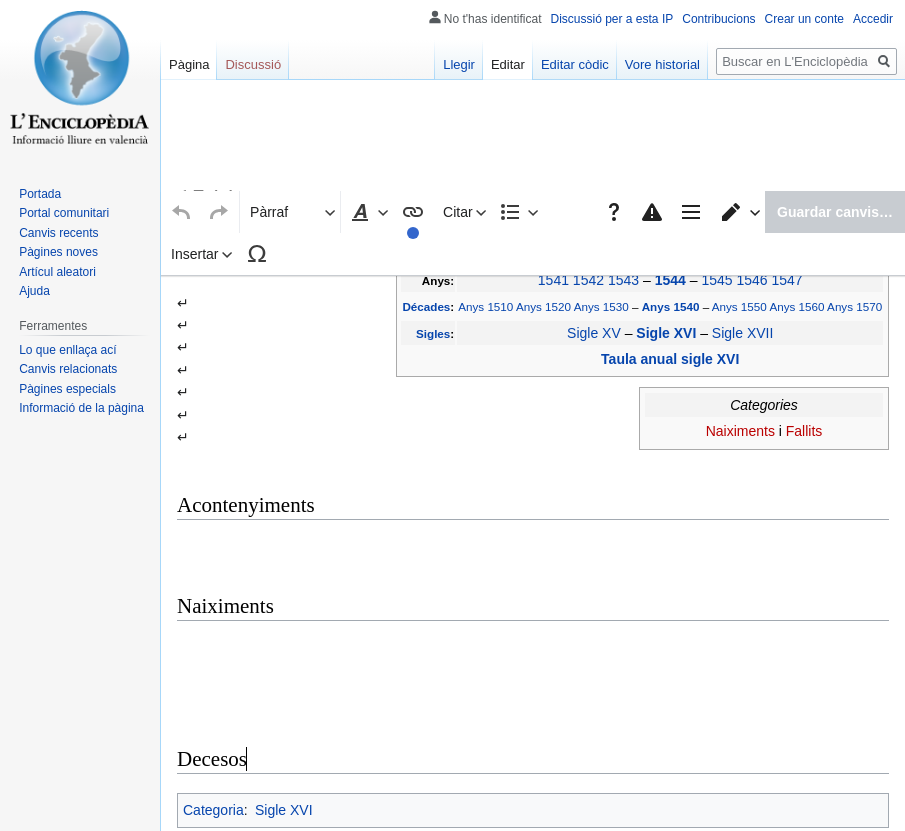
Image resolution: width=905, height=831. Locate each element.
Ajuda (34, 291)
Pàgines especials (67, 389)
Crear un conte (804, 19)
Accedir (873, 19)
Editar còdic (575, 64)
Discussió (253, 64)
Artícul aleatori (57, 272)
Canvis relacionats (68, 369)
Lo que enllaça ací (67, 350)
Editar (508, 64)
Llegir (459, 64)
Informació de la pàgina (81, 408)
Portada (40, 194)
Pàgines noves (58, 252)
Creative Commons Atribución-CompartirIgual (525, 797)
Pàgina (189, 64)
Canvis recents (58, 233)
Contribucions (718, 19)
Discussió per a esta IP (612, 19)
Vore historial (662, 64)
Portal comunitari (64, 213)
